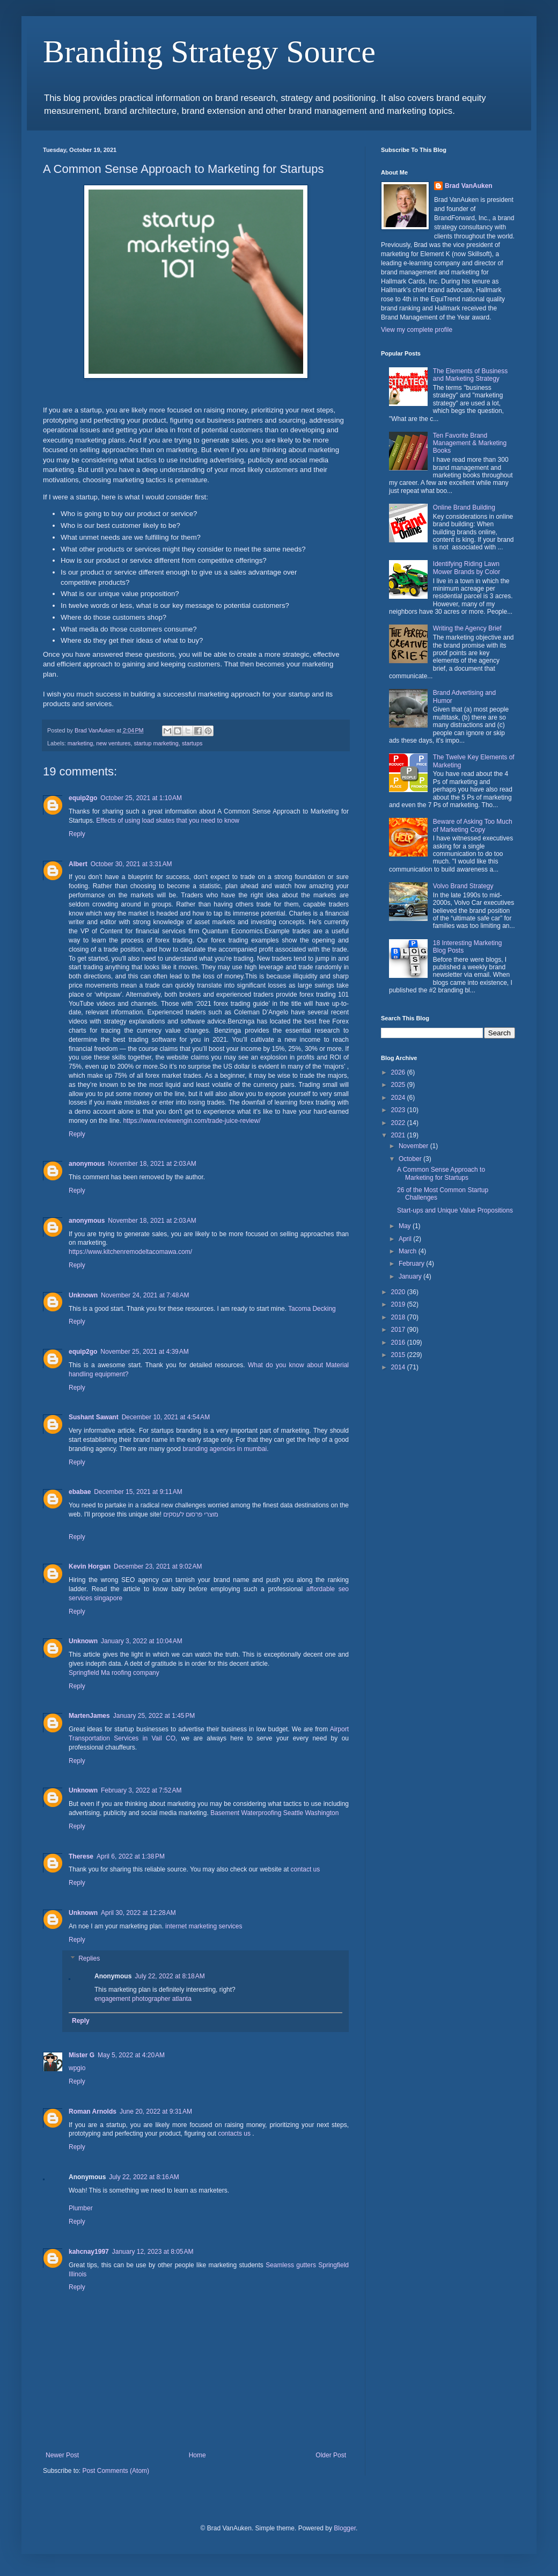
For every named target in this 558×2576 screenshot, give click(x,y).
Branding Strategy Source (209, 51)
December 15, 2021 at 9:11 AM (138, 1492)
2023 (399, 1110)
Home (197, 2455)
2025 (399, 1085)
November (414, 1146)
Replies (89, 1959)
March (408, 1251)
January (411, 1276)
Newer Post (62, 2455)
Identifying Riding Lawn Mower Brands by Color (466, 567)
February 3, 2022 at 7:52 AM (141, 1790)
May (406, 1226)
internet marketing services (203, 1926)
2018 (399, 1317)
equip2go (83, 798)
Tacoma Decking (312, 1308)
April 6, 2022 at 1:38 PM (131, 1856)
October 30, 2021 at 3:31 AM (131, 864)
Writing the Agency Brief (467, 628)
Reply (77, 834)
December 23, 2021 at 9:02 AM (158, 1566)
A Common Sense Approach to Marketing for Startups (441, 1173)
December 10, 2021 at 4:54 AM (166, 1417)
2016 (399, 1342)
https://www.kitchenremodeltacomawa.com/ (130, 1252)
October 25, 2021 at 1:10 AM (141, 798)
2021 (399, 1135)
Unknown (83, 1295)
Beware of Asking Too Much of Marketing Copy (472, 825)
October (411, 1159)
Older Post (330, 2455)
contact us (305, 1869)
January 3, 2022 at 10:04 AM (141, 1641)
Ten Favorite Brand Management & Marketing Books (469, 443)
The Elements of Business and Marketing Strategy (470, 374)
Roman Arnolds (92, 2111)
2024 (399, 1097)
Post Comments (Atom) (115, 2471)
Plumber (81, 2208)
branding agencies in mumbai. (225, 1449)
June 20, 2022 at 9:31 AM (156, 2111)
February (412, 1263)
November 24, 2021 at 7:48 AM (145, 1295)
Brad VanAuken (469, 186)
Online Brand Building (464, 507)
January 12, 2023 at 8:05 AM (153, 2251)
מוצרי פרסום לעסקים (190, 1514)
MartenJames (89, 1715)
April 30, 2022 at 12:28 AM (138, 1913)
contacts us (234, 2133)
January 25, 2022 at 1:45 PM (154, 1715)
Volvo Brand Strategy (463, 886)
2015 (399, 1355)
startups (192, 743)
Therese (81, 1856)
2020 (399, 1292)
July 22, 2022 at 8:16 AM (144, 2177)
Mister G (81, 2055)
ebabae (80, 1492)
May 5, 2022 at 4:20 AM (131, 2055)
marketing (80, 743)
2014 (399, 1367)
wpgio (77, 2068)
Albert (78, 864)
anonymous (87, 1163)
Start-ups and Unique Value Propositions (455, 1210)
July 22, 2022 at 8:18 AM (169, 1976)
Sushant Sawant (94, 1417)
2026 (399, 1072)
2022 (399, 1123)
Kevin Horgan (90, 1566)
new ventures (113, 743)
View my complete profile (416, 329)
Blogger (345, 2528)
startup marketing (156, 743)
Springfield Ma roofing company (114, 1673)
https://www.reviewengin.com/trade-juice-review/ (190, 1120)
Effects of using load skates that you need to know (167, 820)
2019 (399, 1304)
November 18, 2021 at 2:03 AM (152, 1163)
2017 (399, 1329)
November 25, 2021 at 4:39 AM (144, 1351)
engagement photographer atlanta (143, 1998)
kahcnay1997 (89, 2251)
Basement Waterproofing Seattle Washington (274, 1813)
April (406, 1239)
